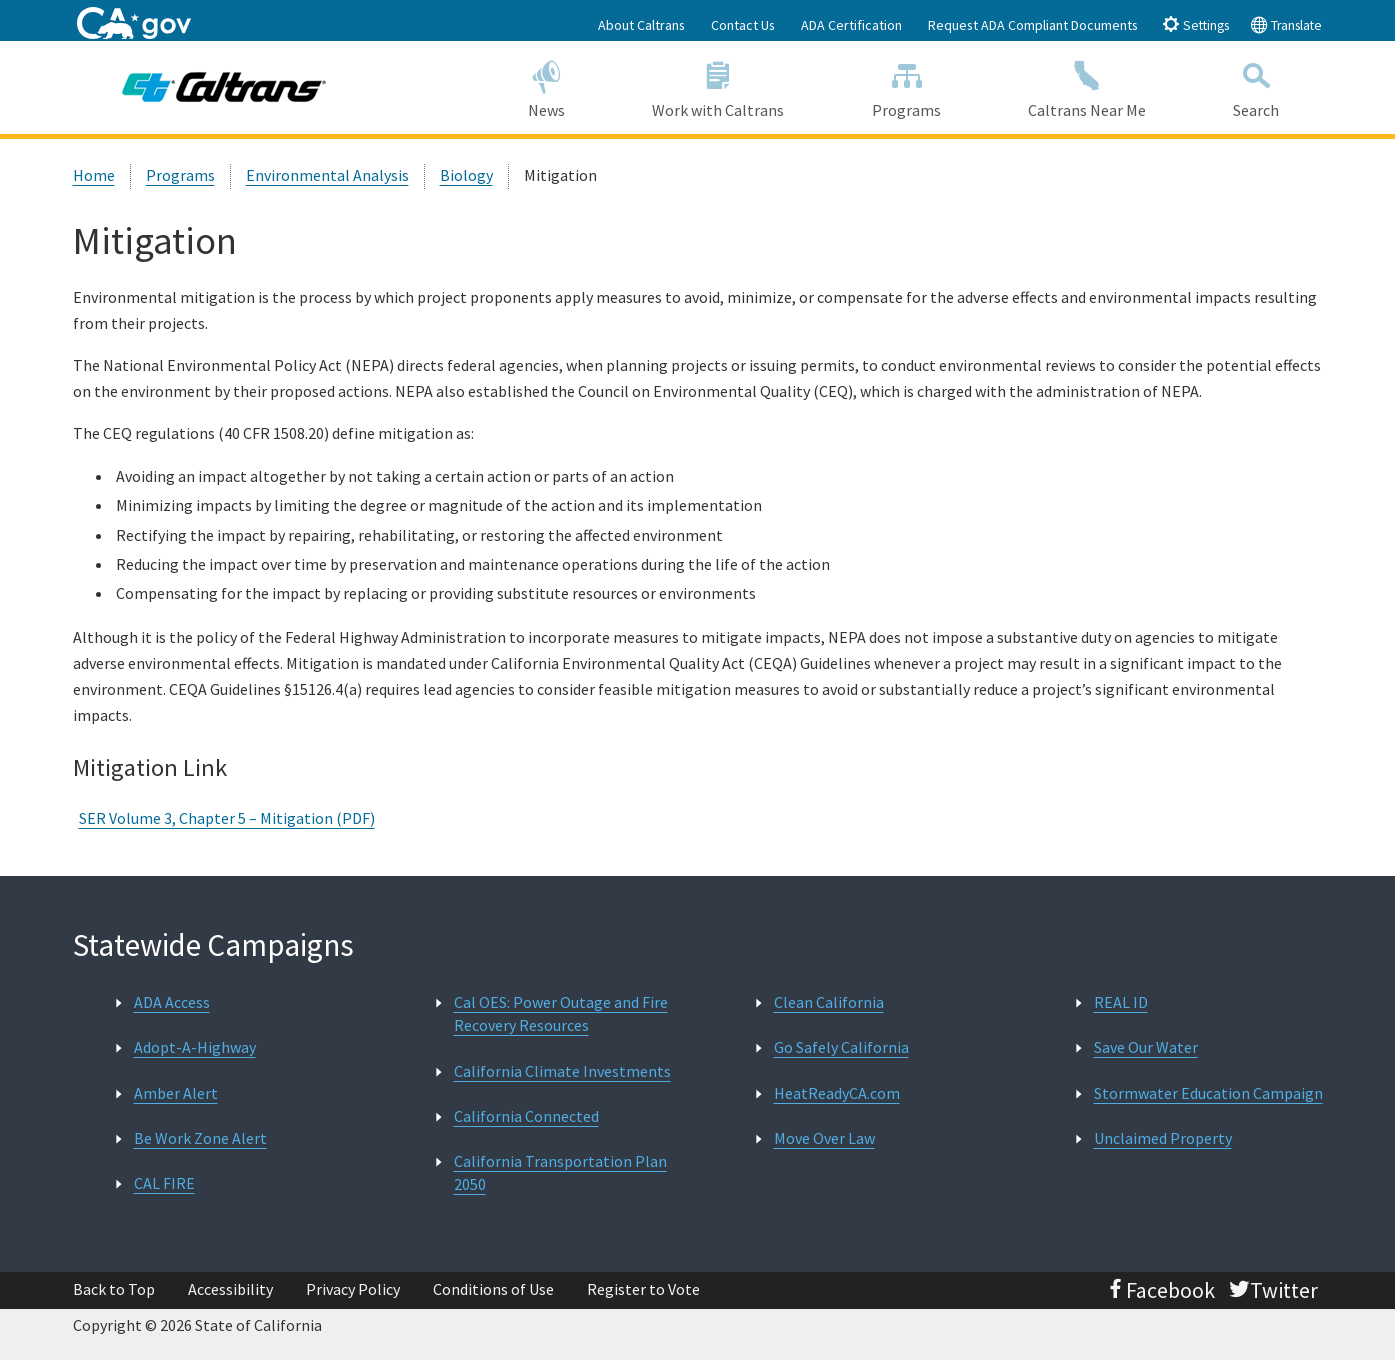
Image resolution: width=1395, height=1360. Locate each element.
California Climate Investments (562, 1071)
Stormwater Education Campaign (1208, 1093)
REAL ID (1121, 1002)
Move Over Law (824, 1138)
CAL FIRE (164, 1183)
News (547, 86)
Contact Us (743, 25)
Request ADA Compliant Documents (1033, 25)
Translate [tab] (1286, 24)
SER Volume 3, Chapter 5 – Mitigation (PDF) (227, 818)
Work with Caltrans (718, 86)
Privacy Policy (353, 1289)
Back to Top (114, 1289)
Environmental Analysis (327, 175)
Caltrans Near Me (1086, 86)
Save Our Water (1146, 1047)
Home (94, 175)
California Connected (526, 1116)
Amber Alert (176, 1093)
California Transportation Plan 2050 (560, 1172)
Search (1255, 86)
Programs (906, 86)
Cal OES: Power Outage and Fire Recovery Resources (561, 1013)
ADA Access (172, 1002)
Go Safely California (841, 1047)
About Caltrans (641, 25)
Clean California (829, 1002)
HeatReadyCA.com (837, 1093)
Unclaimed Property (1163, 1138)
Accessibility (230, 1289)
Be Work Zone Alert (200, 1138)
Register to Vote (643, 1289)
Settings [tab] (1195, 24)
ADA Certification (851, 25)
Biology (466, 175)
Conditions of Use (493, 1289)
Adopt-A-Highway (195, 1047)
